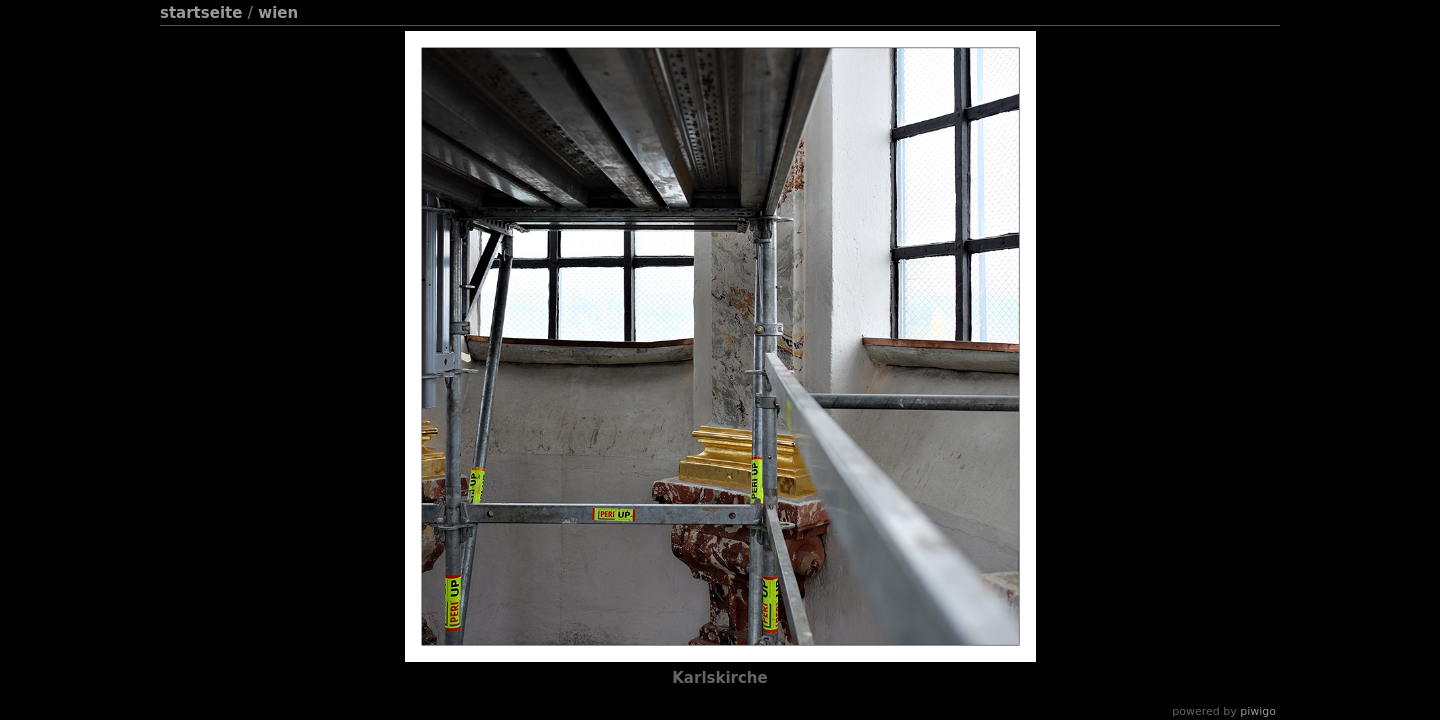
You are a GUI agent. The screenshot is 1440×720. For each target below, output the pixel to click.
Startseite (201, 13)
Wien (278, 13)
